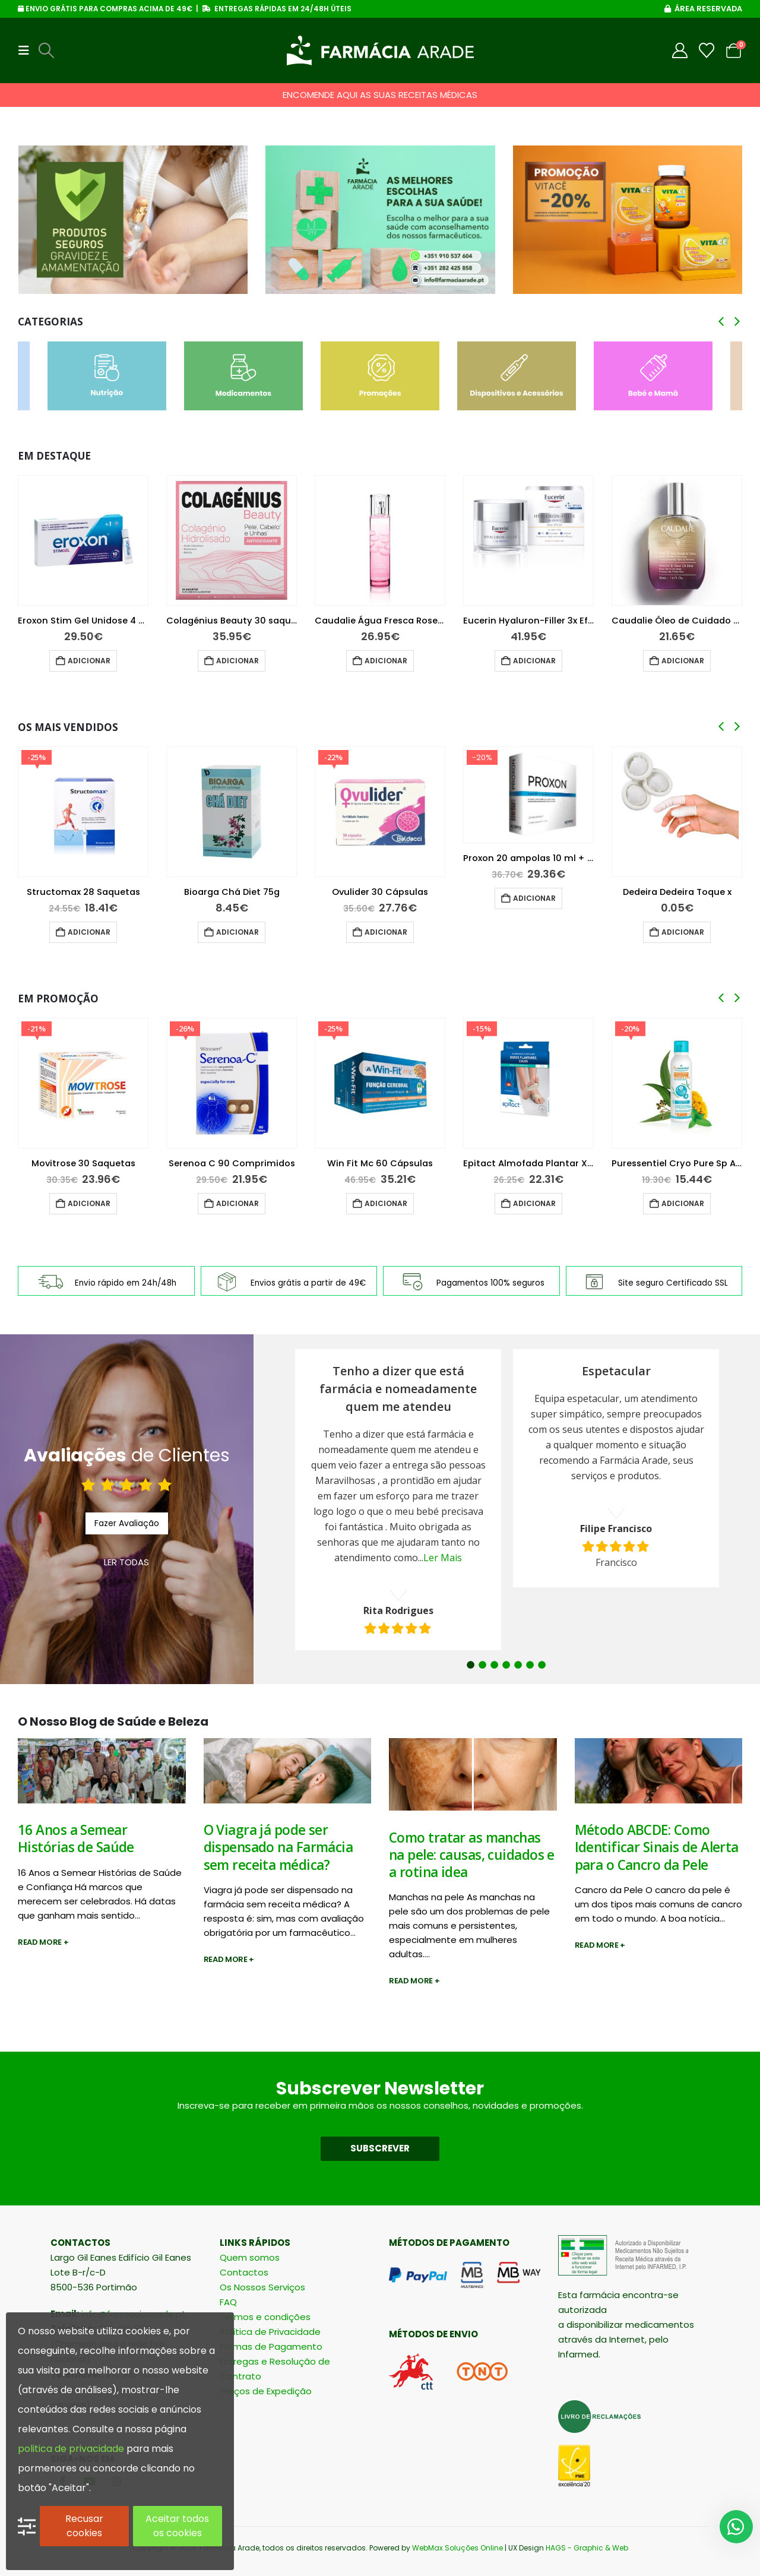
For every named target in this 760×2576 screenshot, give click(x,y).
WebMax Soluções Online (457, 2548)
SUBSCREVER (380, 2148)
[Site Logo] (380, 50)
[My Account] (680, 50)
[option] (398, 1499)
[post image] (102, 1770)
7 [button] (542, 1665)
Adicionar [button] (89, 661)
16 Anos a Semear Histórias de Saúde (76, 1838)
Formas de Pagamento (271, 2346)
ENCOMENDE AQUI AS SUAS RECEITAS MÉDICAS (380, 94)
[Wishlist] (707, 50)
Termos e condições (265, 2317)
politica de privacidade (71, 2448)
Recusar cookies (84, 2526)
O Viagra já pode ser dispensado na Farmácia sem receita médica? (278, 1847)
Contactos (244, 2272)
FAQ (228, 2302)
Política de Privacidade (270, 2331)
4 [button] (506, 1665)
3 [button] (494, 1665)
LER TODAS (126, 1562)
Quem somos (250, 2257)
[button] (27, 50)
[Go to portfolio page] (133, 219)
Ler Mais (442, 1557)
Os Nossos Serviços (262, 2287)
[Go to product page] (83, 540)
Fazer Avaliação (126, 1523)
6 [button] (530, 1665)
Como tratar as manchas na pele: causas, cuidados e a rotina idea (472, 1855)
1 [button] (470, 1665)
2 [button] (482, 1665)
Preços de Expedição (266, 2391)
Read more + (43, 1942)
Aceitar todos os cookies (177, 2526)
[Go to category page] (107, 376)
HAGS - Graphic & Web (587, 2548)
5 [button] (518, 1665)
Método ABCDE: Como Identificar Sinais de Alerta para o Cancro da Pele (657, 1847)
